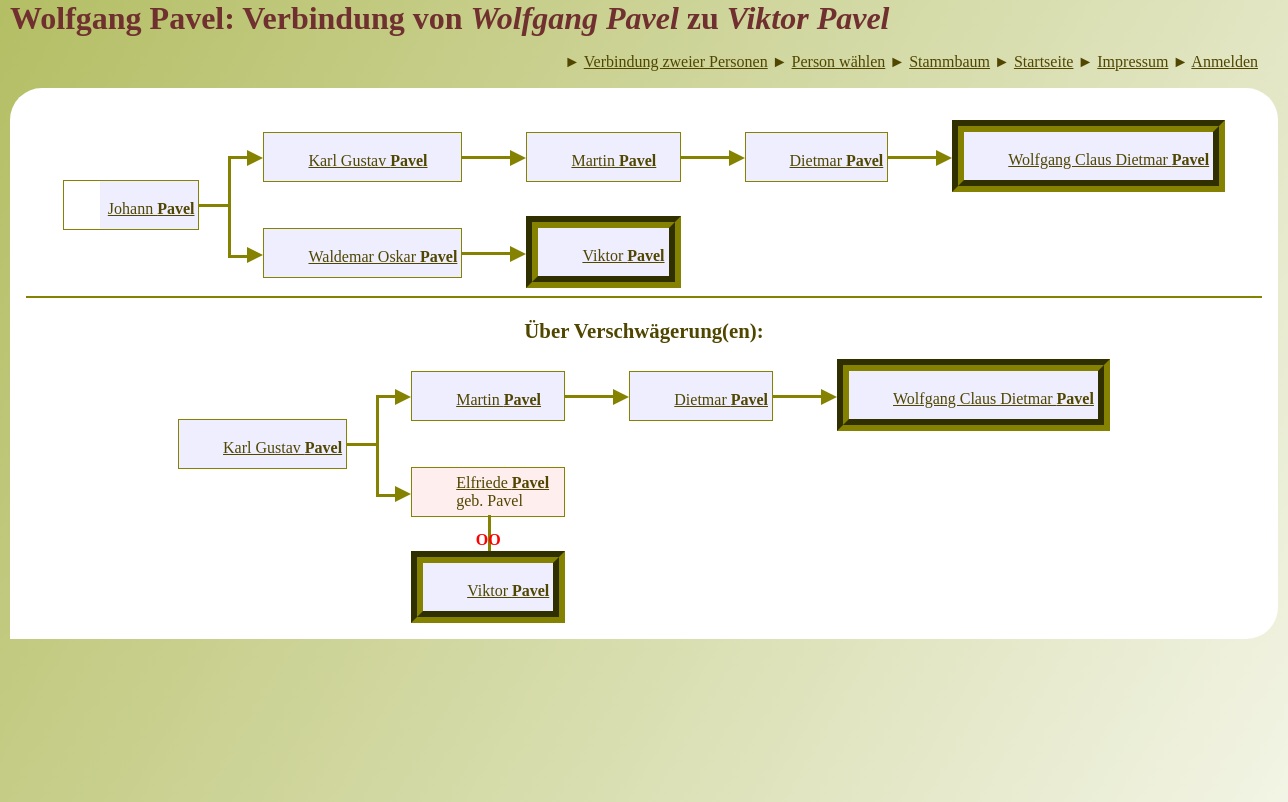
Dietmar (837, 160)
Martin (613, 160)
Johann (151, 208)
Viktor (623, 255)
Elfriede (502, 482)
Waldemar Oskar (382, 256)
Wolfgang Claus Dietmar (1108, 159)
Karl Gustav (367, 160)
